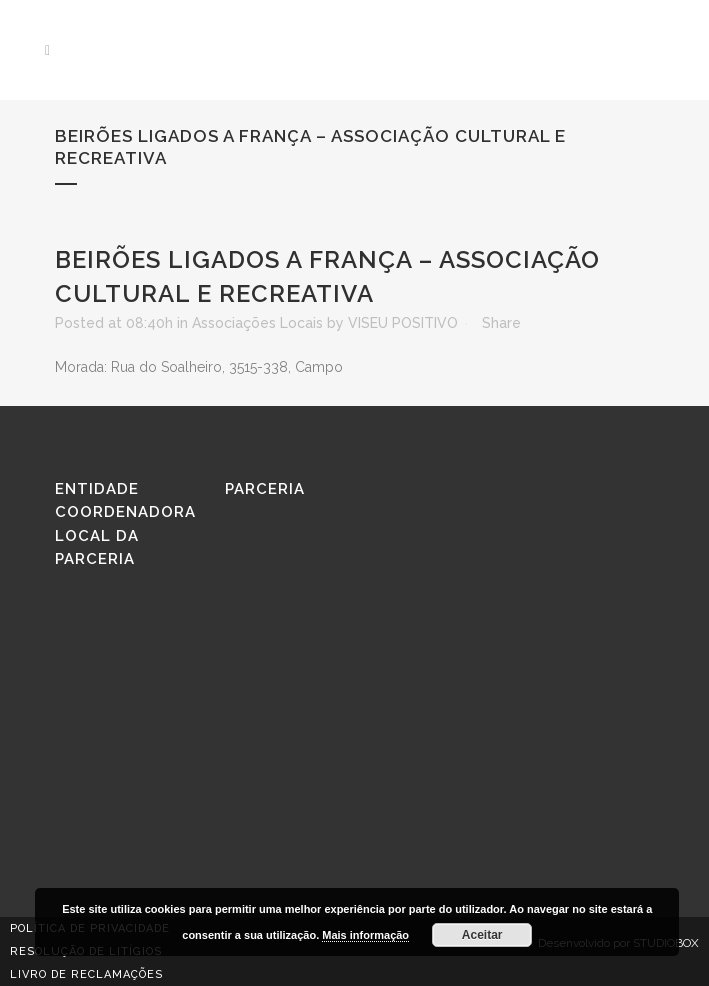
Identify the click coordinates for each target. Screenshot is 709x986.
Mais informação (365, 935)
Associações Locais (257, 323)
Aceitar (482, 935)
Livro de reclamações (86, 974)
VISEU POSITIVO (403, 323)
